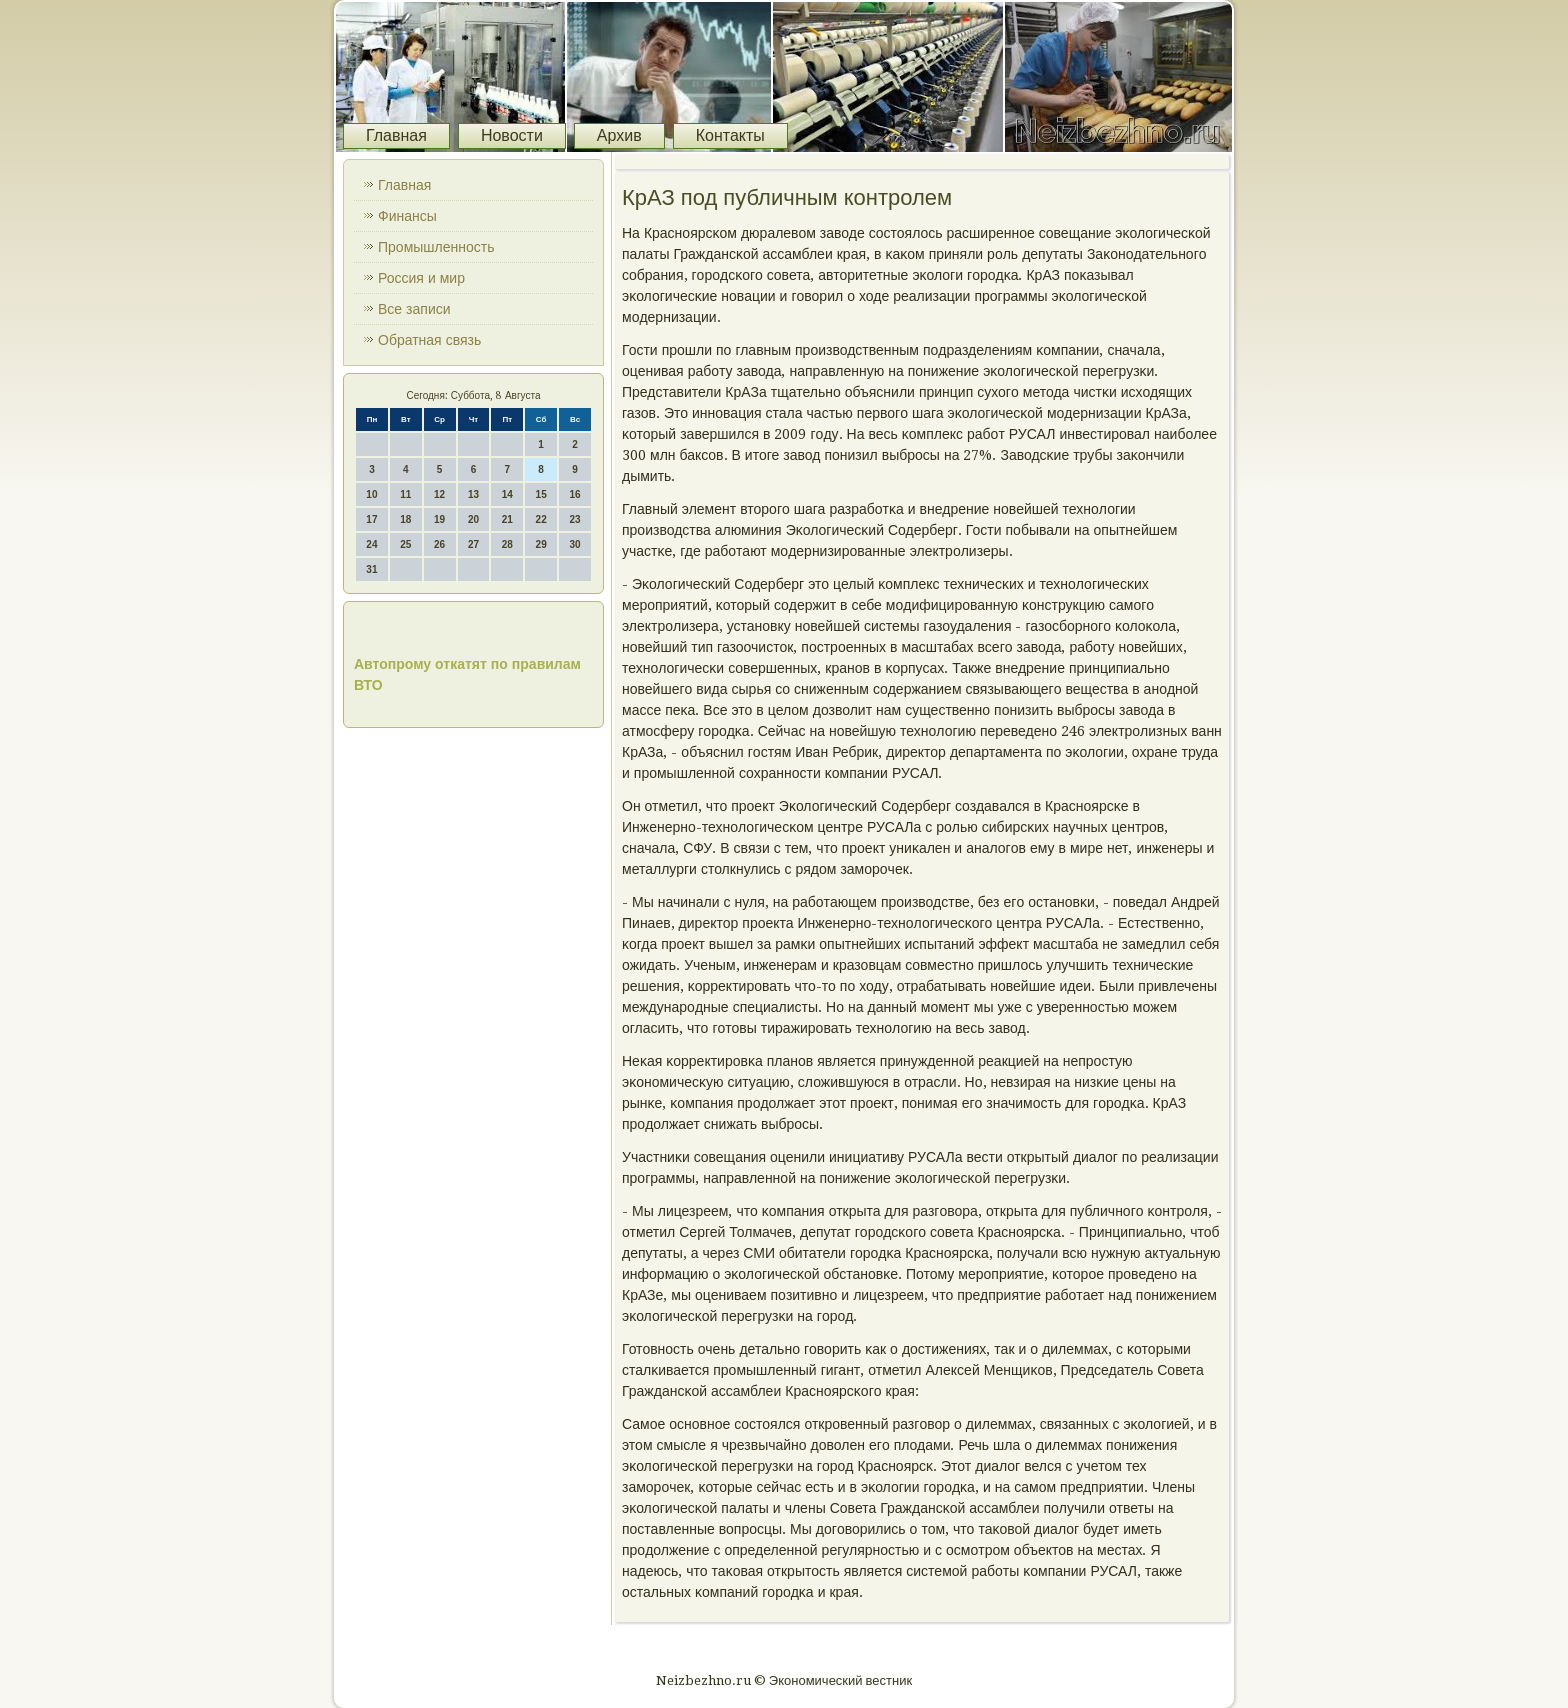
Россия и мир (421, 278)
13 (473, 494)
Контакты (730, 135)
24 (371, 544)
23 (574, 519)
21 (507, 519)
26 (439, 544)
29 (541, 544)
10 (371, 494)
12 (439, 494)
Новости (512, 135)
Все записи (414, 309)
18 (405, 519)
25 (405, 544)
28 (507, 544)
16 (574, 494)
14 (507, 494)
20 (473, 519)
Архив (619, 135)
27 (473, 544)
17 (371, 519)
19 (439, 519)
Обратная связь (429, 340)
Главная (396, 135)
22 (541, 519)
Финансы (407, 216)
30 (574, 544)
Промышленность (436, 247)
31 (371, 569)
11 (405, 494)
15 (541, 494)
